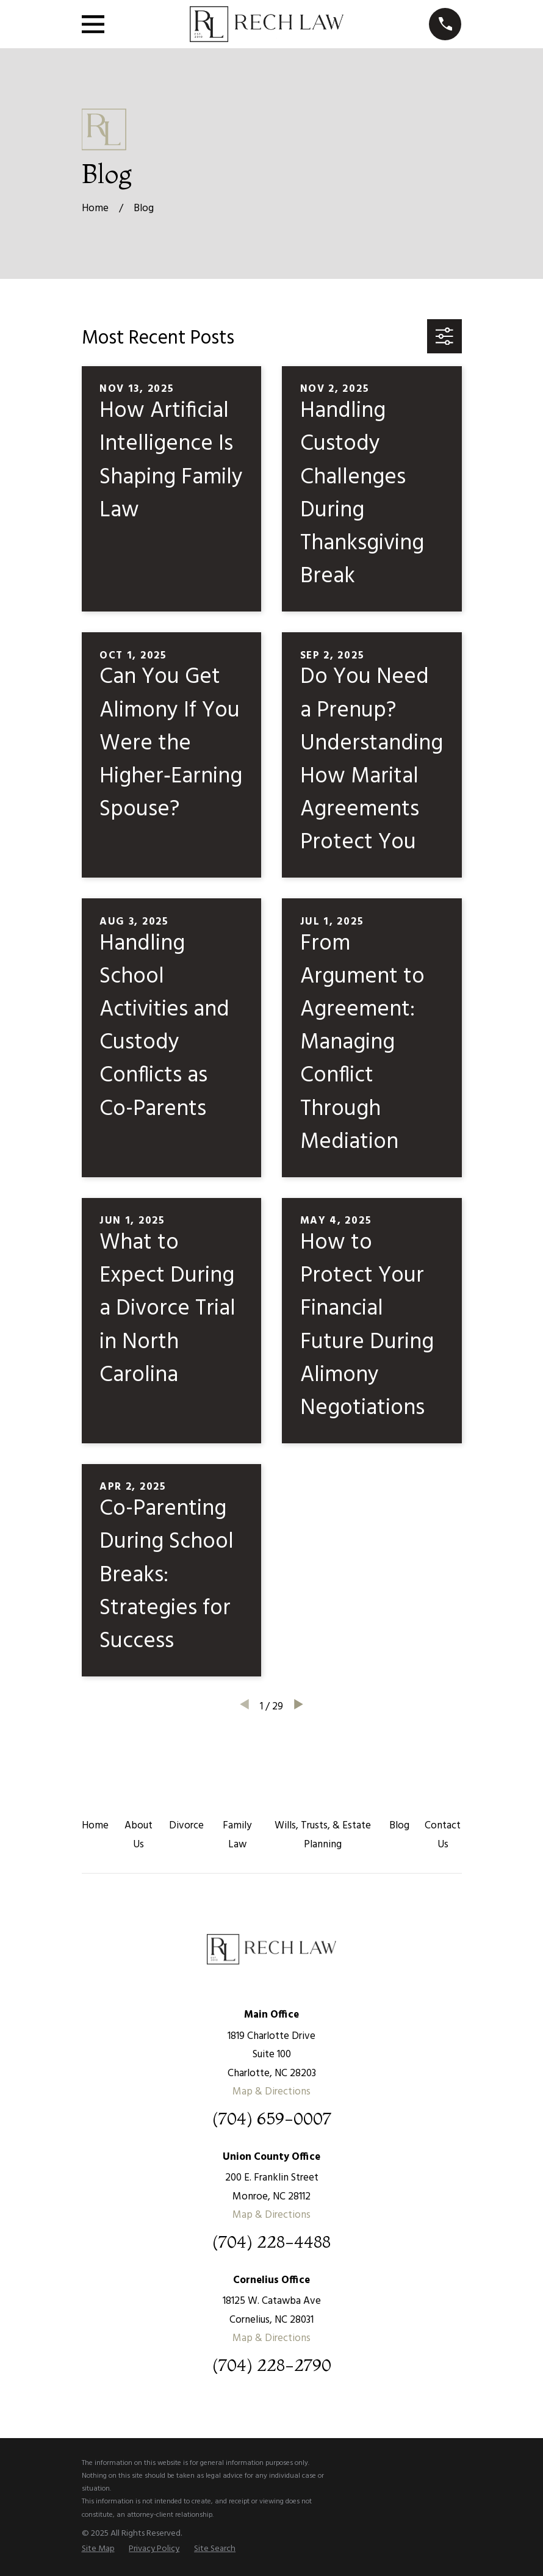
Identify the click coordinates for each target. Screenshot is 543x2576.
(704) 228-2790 (271, 2365)
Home (95, 1825)
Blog (399, 1825)
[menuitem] (98, 2549)
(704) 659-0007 (271, 2118)
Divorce (186, 1825)
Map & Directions (271, 2092)
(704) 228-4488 (271, 2242)
